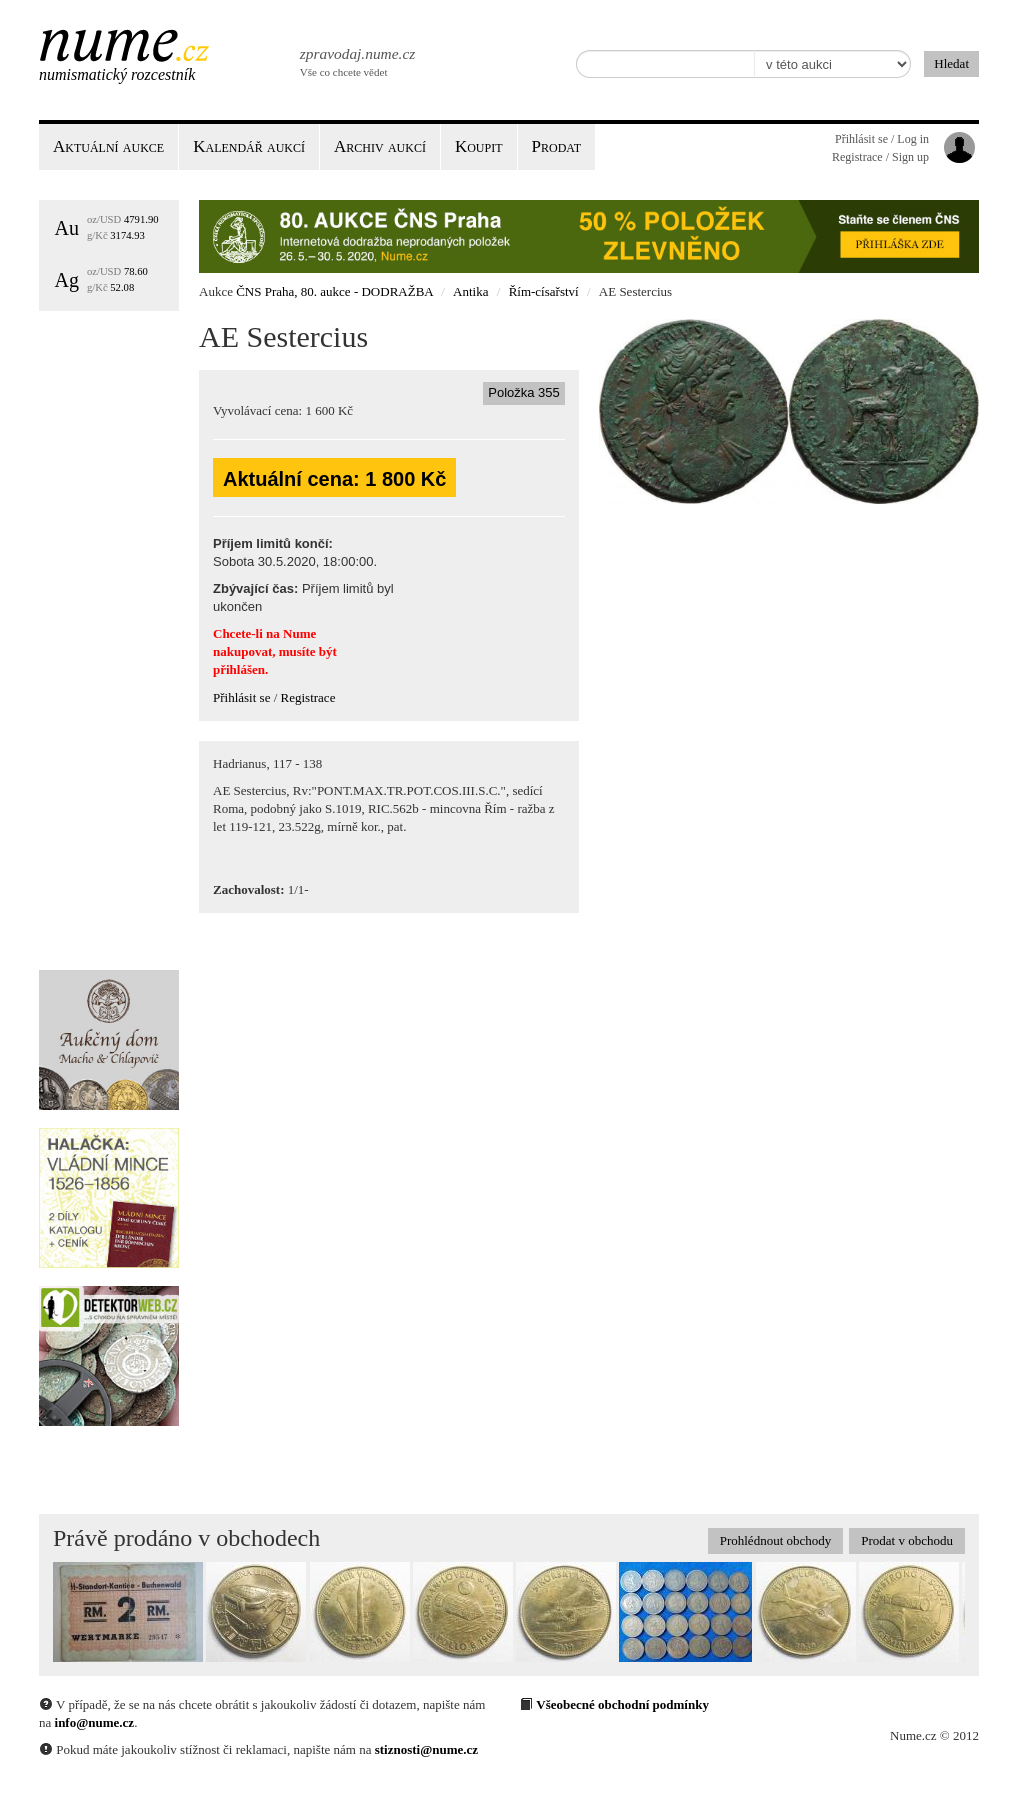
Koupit (479, 146)
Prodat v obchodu (907, 1540)
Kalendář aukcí (249, 146)
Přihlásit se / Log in (882, 139)
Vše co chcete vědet (356, 60)
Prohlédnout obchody (776, 1540)
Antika (470, 291)
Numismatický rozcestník (117, 74)
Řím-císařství (544, 291)
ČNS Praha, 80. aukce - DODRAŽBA (334, 291)
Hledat (951, 63)
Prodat (556, 146)
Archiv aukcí (380, 146)
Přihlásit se (241, 697)
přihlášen (239, 669)
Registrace (308, 697)
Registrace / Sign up (880, 157)
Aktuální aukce (108, 146)
